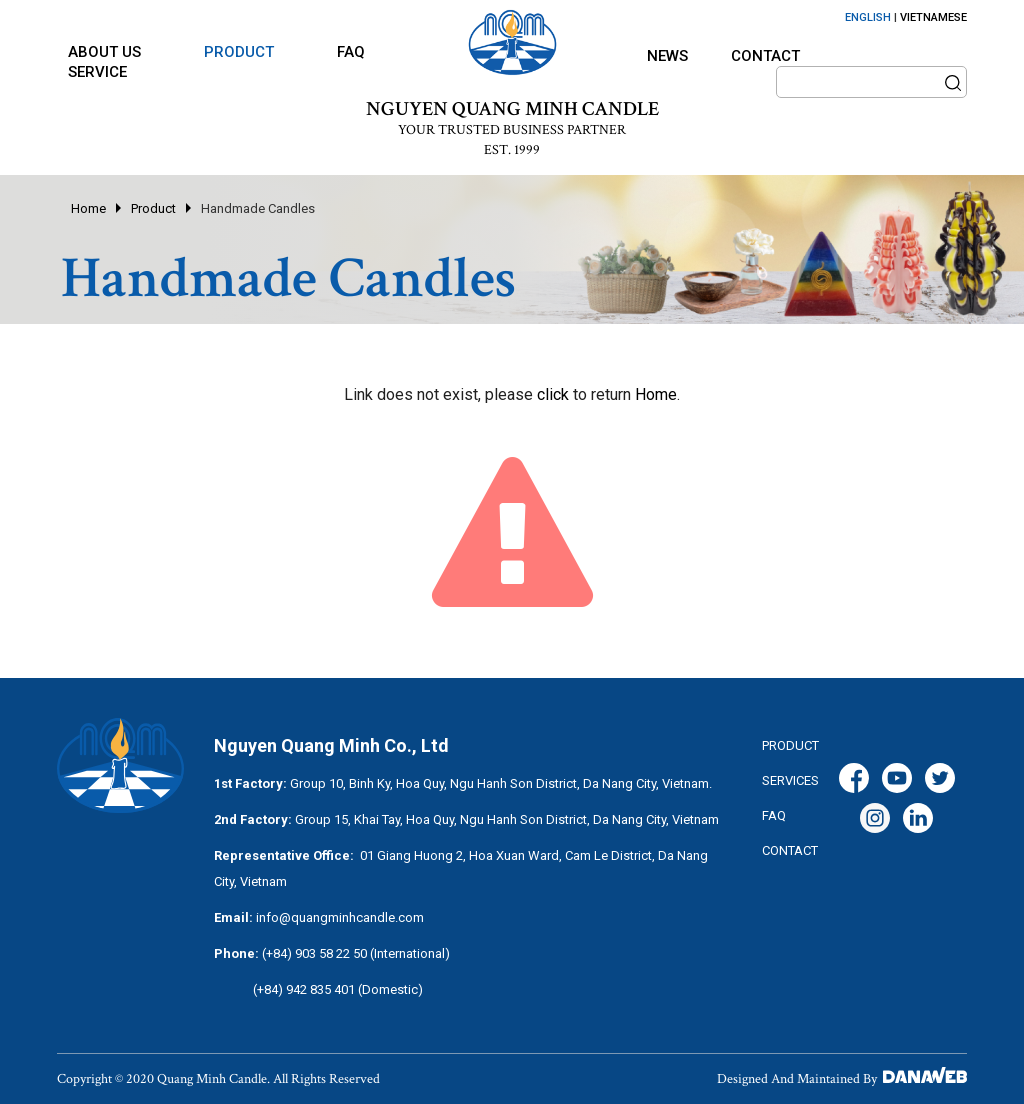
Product (153, 208)
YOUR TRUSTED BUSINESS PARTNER (512, 130)
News (667, 56)
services (790, 780)
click (553, 394)
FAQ (774, 815)
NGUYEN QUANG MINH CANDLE (512, 109)
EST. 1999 (512, 150)
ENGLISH (868, 17)
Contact (765, 56)
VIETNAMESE (933, 17)
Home (88, 208)
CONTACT (790, 850)
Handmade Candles (258, 208)
